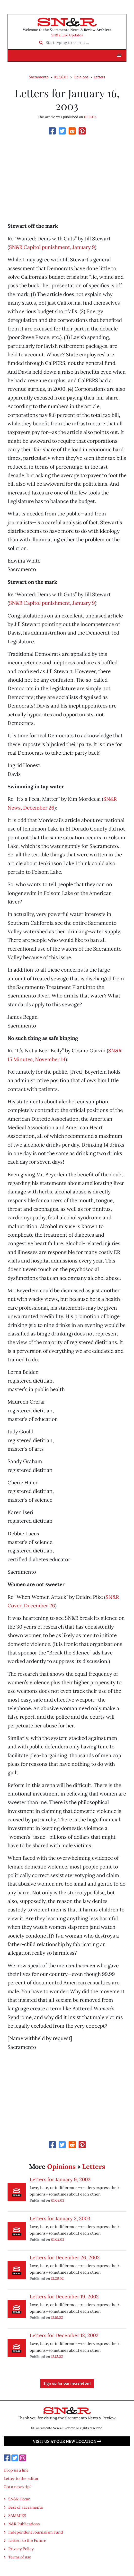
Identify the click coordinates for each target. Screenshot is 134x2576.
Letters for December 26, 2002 (65, 2257)
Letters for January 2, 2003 (60, 2218)
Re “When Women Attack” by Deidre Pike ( (57, 1597)
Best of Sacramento (25, 2507)
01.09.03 (57, 2200)
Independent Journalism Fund (35, 2532)
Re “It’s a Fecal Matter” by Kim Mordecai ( (55, 799)
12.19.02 (57, 2317)
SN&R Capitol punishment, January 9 (52, 247)
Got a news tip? (18, 2486)
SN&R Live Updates (67, 35)
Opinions (81, 76)
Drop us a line (16, 2470)
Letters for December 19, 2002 (64, 2296)
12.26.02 (57, 2278)
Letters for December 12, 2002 (64, 2335)
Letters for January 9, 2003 (60, 2179)
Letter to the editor (21, 2478)
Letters (99, 76)
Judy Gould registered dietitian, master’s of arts (31, 1440)
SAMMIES (17, 2515)
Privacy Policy (21, 2548)
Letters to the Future (27, 2540)
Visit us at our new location (67, 2441)
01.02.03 (57, 2239)
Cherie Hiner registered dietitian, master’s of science (31, 1491)
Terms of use (19, 2557)
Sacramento (39, 76)
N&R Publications (24, 2523)
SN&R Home (19, 2498)
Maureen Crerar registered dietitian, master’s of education (33, 1410)
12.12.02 (57, 2356)
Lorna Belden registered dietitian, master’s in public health (36, 1381)
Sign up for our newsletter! (67, 2383)
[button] (119, 55)
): (96, 603)
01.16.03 (61, 76)
